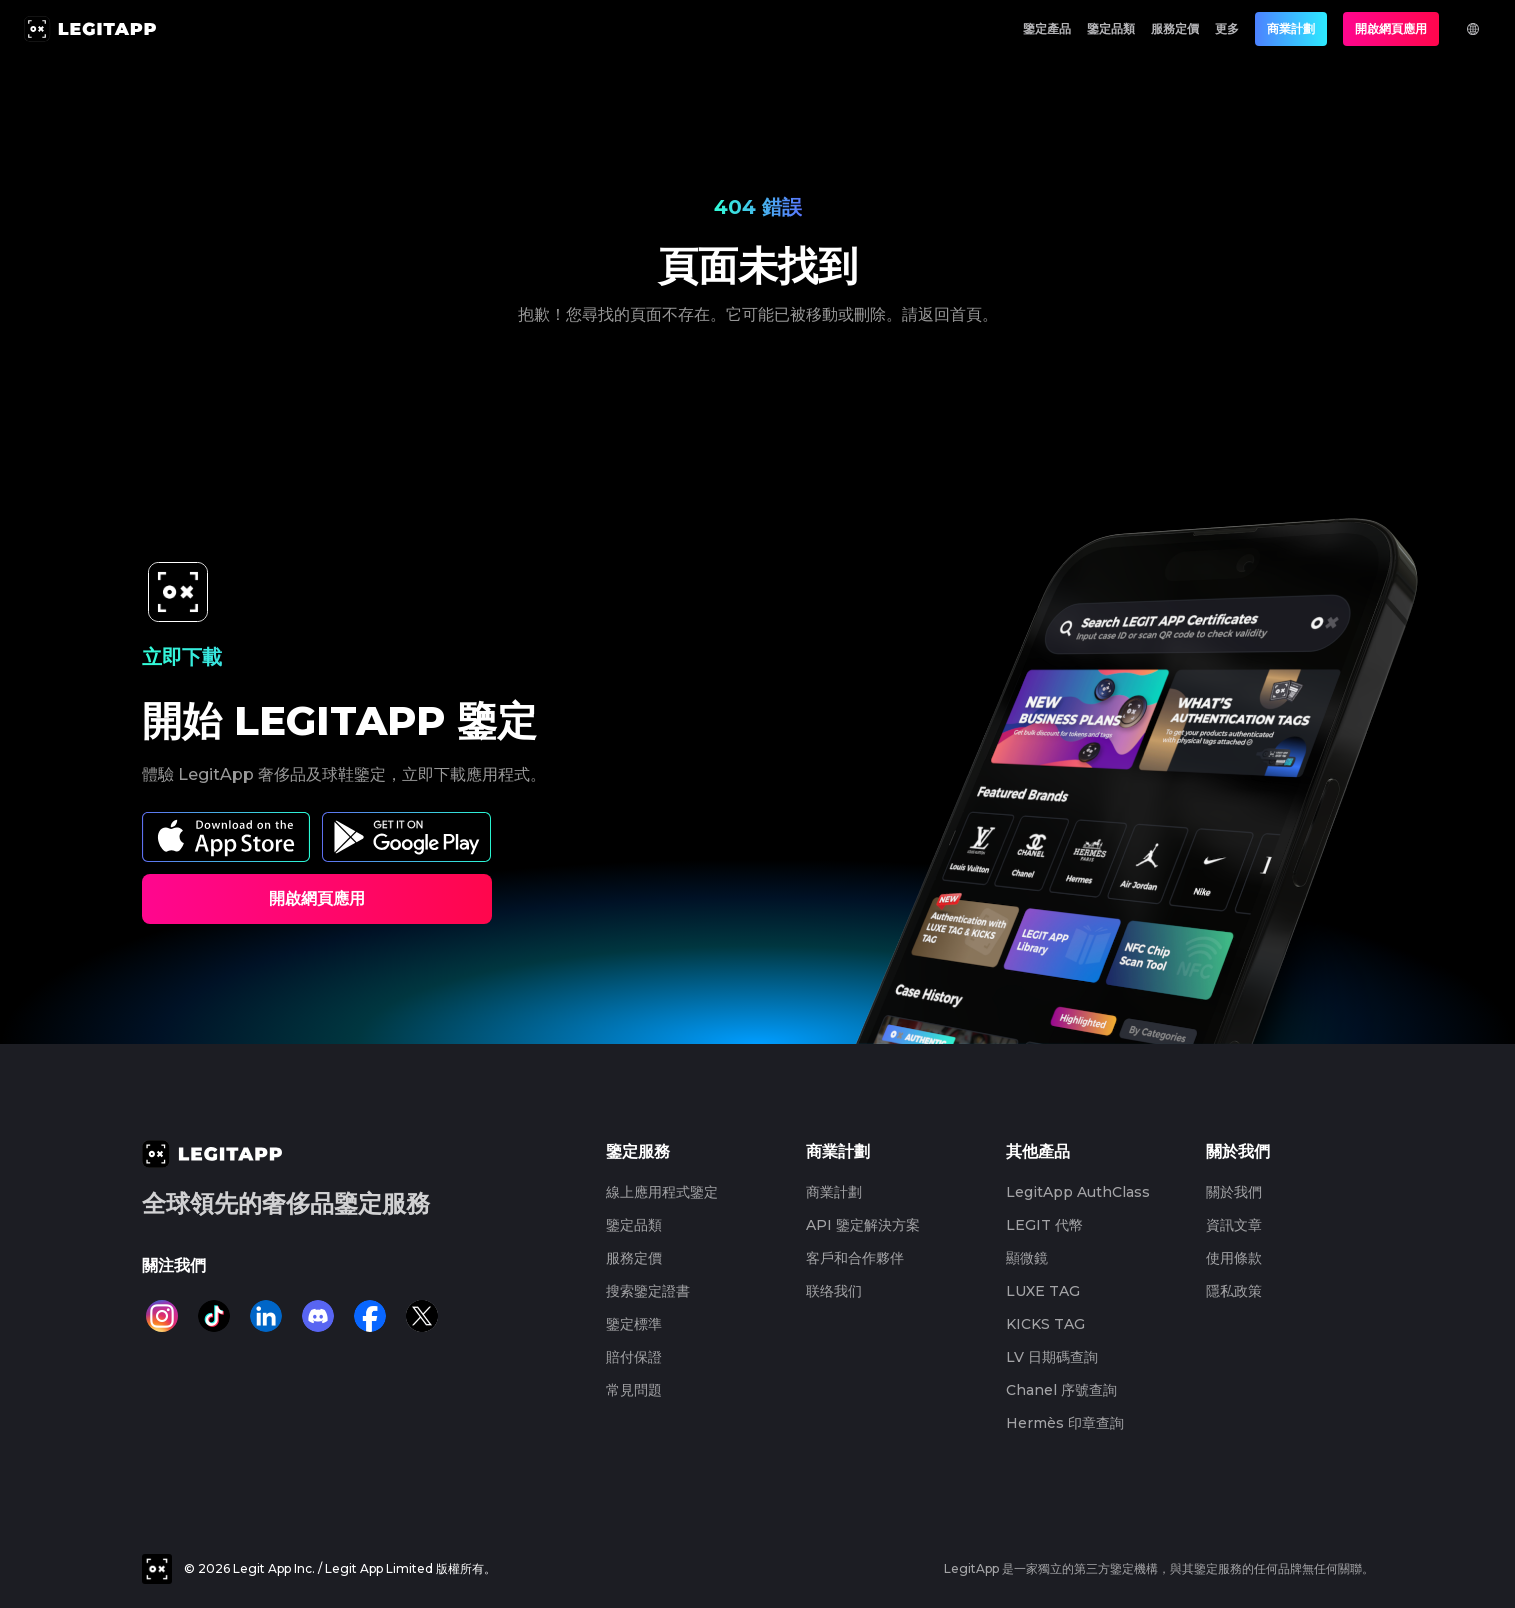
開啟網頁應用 (1391, 28)
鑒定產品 (1047, 28)
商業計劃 (1291, 28)
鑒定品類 (1111, 28)
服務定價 (1175, 28)
